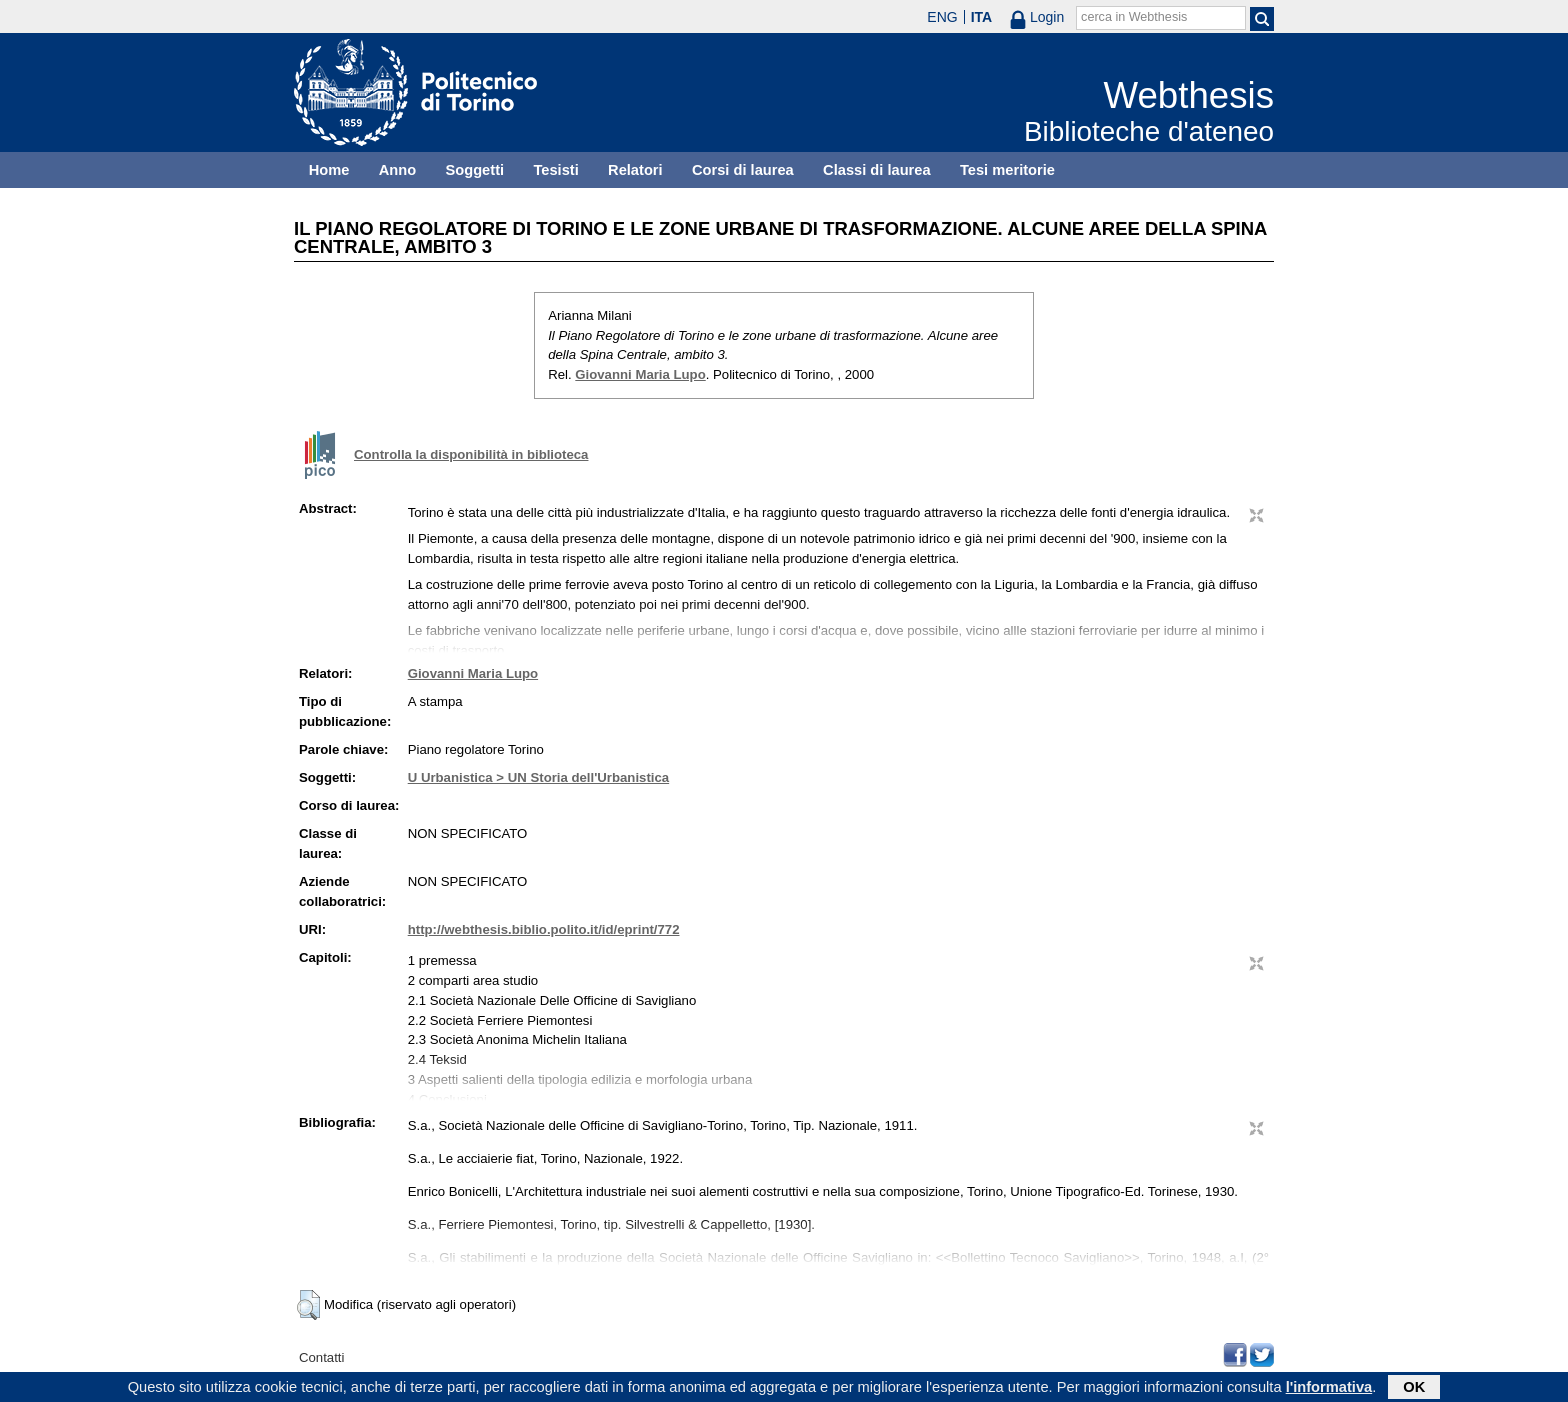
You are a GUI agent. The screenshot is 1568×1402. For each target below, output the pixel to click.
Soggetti (474, 170)
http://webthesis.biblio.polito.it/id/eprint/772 (544, 929)
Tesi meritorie (1007, 170)
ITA (982, 17)
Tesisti (555, 170)
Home (329, 170)
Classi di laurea (877, 170)
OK (1414, 1389)
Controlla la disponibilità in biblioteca (471, 454)
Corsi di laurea (743, 170)
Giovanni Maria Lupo (640, 374)
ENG (942, 17)
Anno (397, 170)
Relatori (635, 170)
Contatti (321, 1357)
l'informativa (1329, 1389)
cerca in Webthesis (1134, 17)
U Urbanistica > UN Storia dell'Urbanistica (538, 777)
